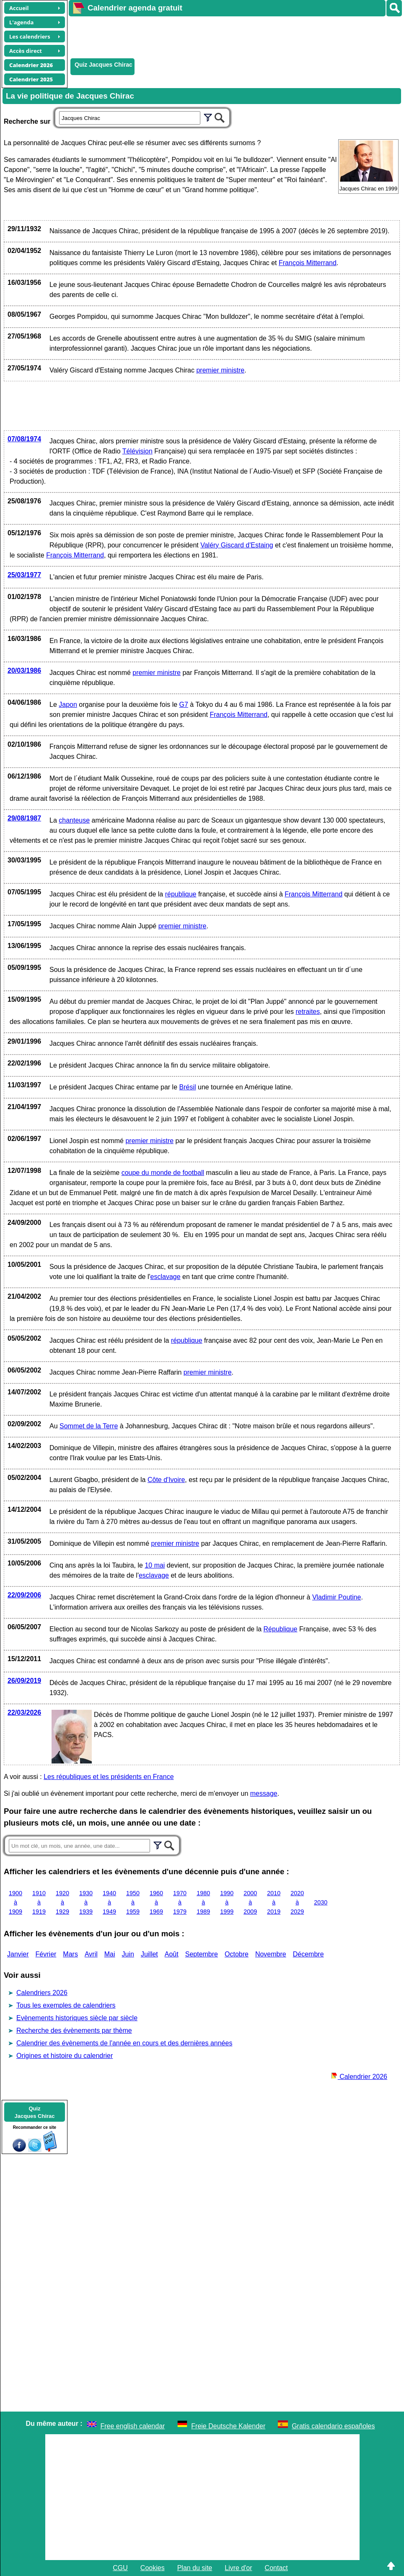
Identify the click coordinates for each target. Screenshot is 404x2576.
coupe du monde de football (163, 1172)
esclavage (165, 1276)
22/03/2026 (24, 1712)
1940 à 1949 (109, 1902)
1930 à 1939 (86, 1902)
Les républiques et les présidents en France (109, 1776)
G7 (183, 704)
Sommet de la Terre (89, 1426)
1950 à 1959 (133, 1902)
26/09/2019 (24, 1680)
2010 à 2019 (273, 1902)
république (181, 894)
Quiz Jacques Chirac (103, 64)
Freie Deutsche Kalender (228, 2426)
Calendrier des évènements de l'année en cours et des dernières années (124, 2043)
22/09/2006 (24, 1595)
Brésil (187, 1087)
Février (46, 1954)
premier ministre (220, 370)
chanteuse (74, 820)
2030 (320, 1902)
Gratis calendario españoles (333, 2426)
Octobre (237, 1954)
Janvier (18, 1954)
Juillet (149, 1954)
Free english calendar (133, 2426)
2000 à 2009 (250, 1902)
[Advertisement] (221, 36)
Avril (91, 1954)
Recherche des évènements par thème (74, 2030)
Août (172, 1954)
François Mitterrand (308, 262)
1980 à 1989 (203, 1902)
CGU (120, 2567)
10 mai (155, 1565)
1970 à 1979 (179, 1902)
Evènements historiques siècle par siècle (76, 2017)
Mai (109, 1954)
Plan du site (194, 2567)
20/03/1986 (24, 670)
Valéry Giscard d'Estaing (236, 545)
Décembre (308, 1954)
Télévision (137, 451)
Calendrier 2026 (359, 2076)
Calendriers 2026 (41, 1992)
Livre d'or (238, 2567)
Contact (276, 2567)
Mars (70, 1954)
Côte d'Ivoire (166, 1479)
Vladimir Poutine (336, 1597)
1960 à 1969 (156, 1902)
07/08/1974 (24, 439)
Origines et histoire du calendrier (64, 2055)
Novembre (270, 1954)
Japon (68, 704)
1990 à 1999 (226, 1902)
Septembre (201, 1954)
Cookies (152, 2567)
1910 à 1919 (39, 1902)
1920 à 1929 (62, 1902)
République (281, 1629)
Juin (128, 1954)
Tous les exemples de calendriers (66, 2005)
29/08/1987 (24, 818)
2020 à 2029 (297, 1902)
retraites (307, 1011)
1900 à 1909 (15, 1902)
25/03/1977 (24, 574)
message (263, 1793)
